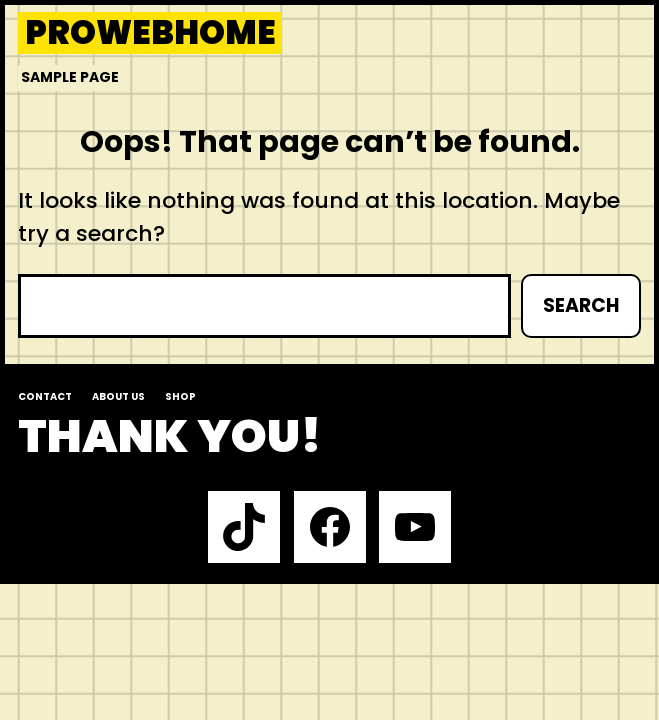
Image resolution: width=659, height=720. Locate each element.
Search (581, 305)
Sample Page (70, 77)
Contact (45, 396)
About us (118, 396)
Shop (180, 396)
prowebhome (150, 33)
